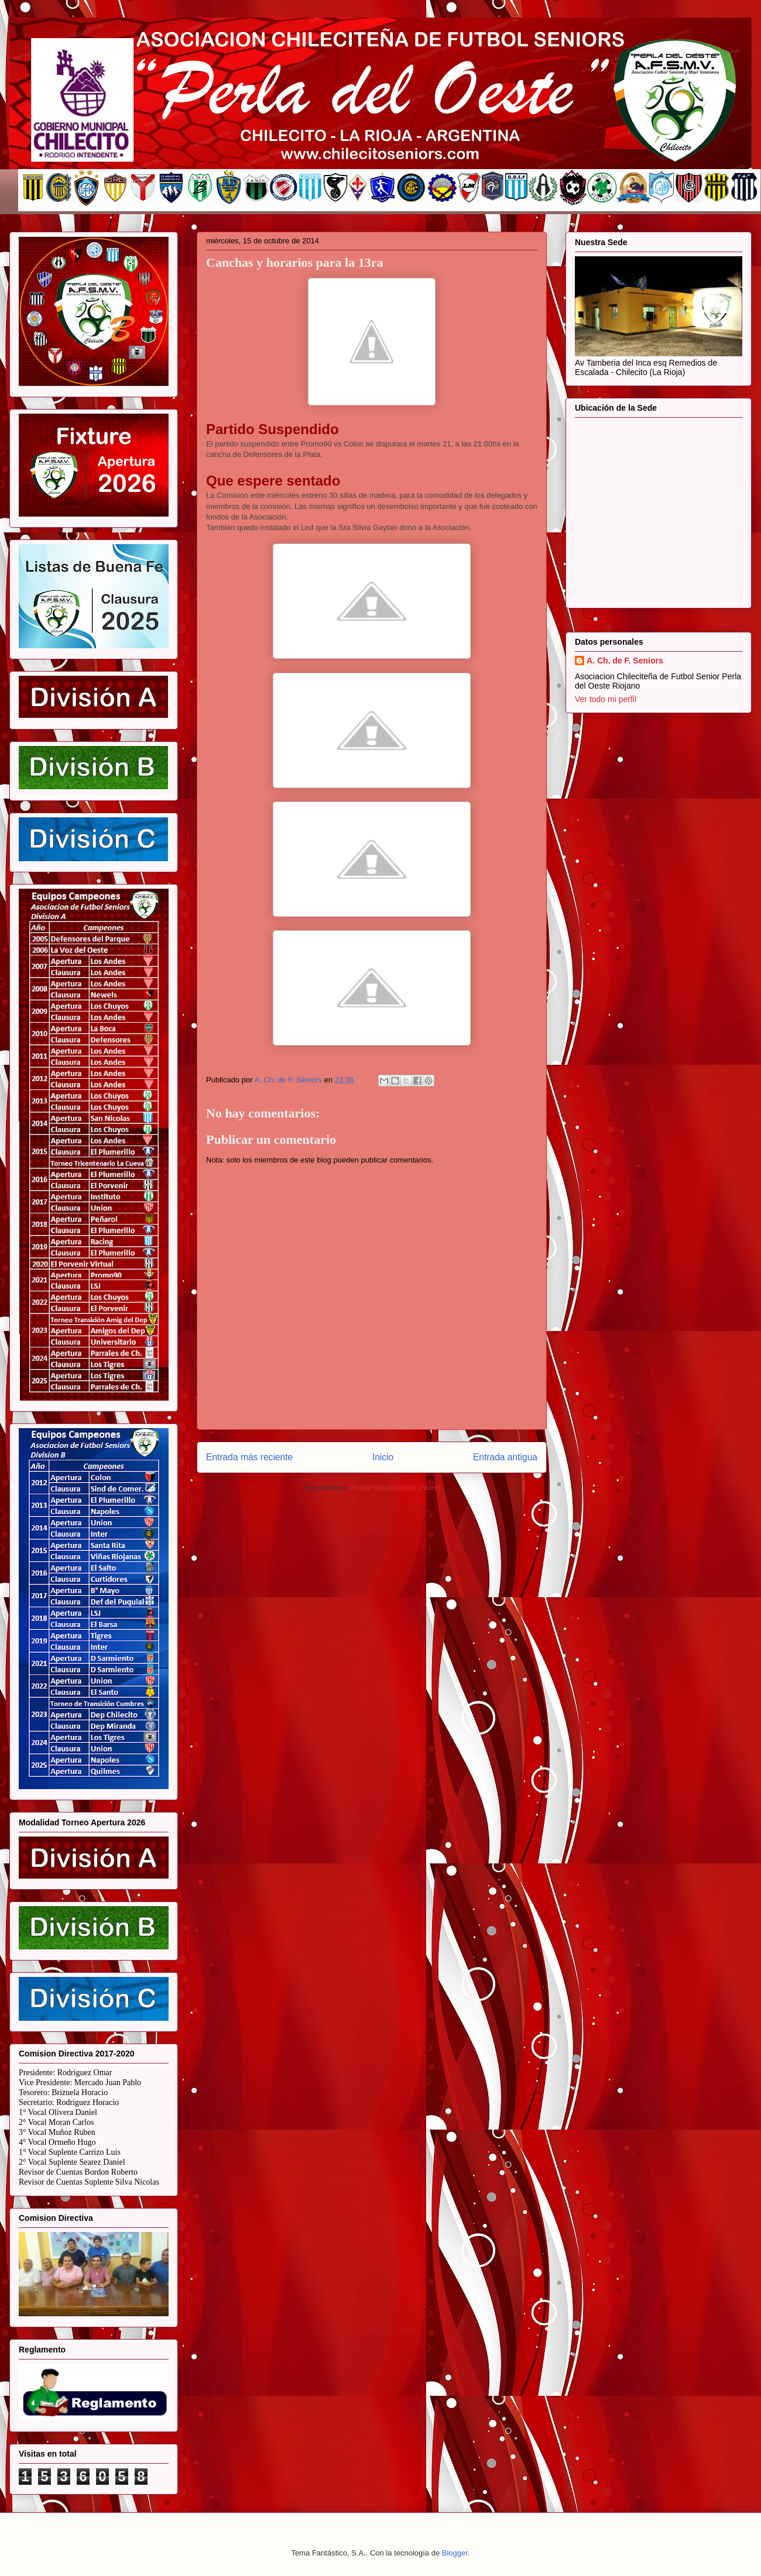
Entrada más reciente (249, 1457)
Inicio (382, 1457)
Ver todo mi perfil (605, 699)
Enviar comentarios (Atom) (396, 1487)
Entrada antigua (505, 1457)
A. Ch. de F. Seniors (625, 660)
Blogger (455, 2553)
